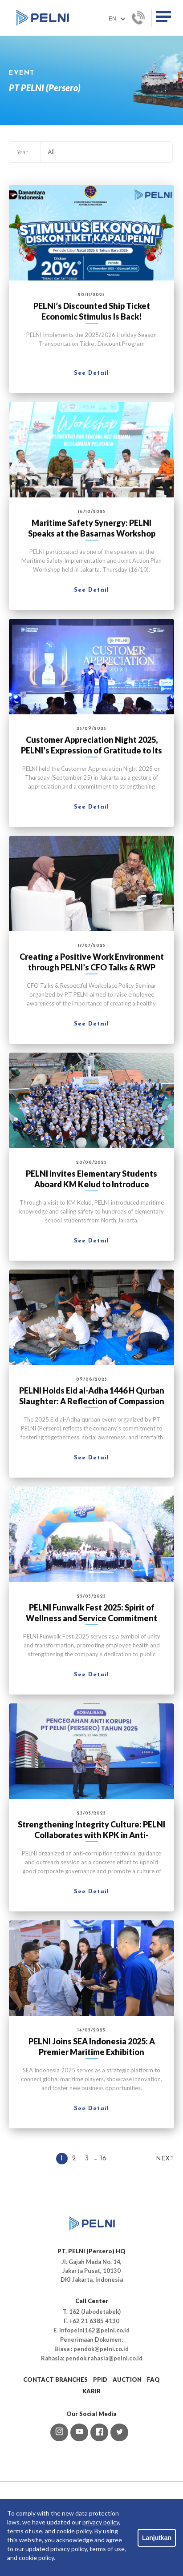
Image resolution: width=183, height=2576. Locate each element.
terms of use (24, 2531)
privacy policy (100, 2522)
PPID (100, 2379)
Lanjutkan (156, 2537)
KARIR (91, 2391)
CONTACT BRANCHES (55, 2379)
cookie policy (74, 2531)
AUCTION (127, 2379)
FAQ (153, 2379)
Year (22, 152)
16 (103, 2158)
